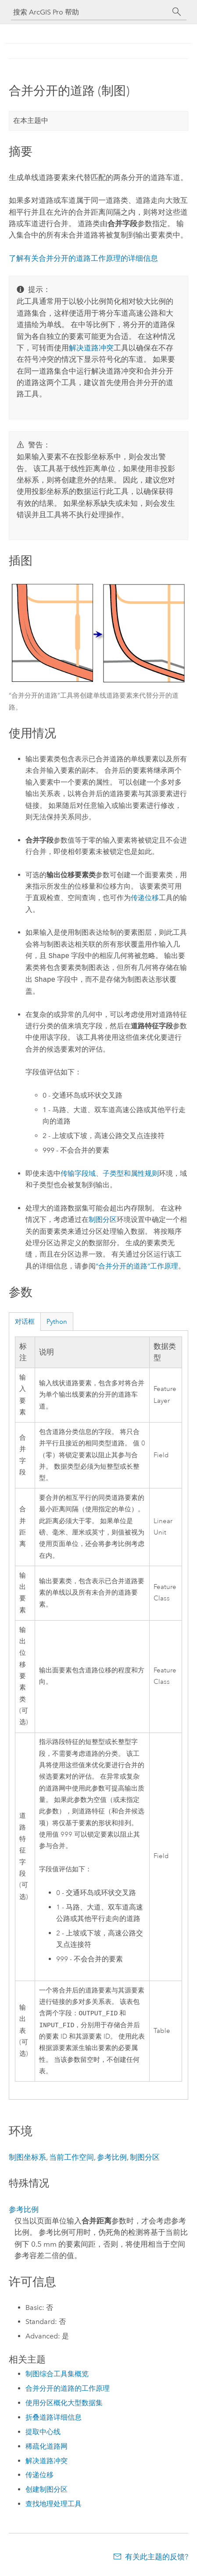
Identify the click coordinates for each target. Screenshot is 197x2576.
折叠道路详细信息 (53, 2419)
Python (57, 1322)
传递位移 (145, 897)
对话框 (25, 1322)
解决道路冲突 (91, 347)
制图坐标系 (27, 2158)
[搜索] (176, 11)
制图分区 (103, 1219)
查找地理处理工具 (53, 2505)
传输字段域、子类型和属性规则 (110, 1173)
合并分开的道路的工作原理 (67, 2390)
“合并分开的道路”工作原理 (137, 1266)
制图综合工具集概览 (57, 2375)
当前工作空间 (71, 2158)
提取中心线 (43, 2433)
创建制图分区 (46, 2491)
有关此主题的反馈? (156, 2558)
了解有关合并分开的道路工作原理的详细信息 (83, 258)
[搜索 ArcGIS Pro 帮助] (90, 12)
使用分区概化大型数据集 (64, 2404)
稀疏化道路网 (46, 2448)
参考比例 (112, 2158)
